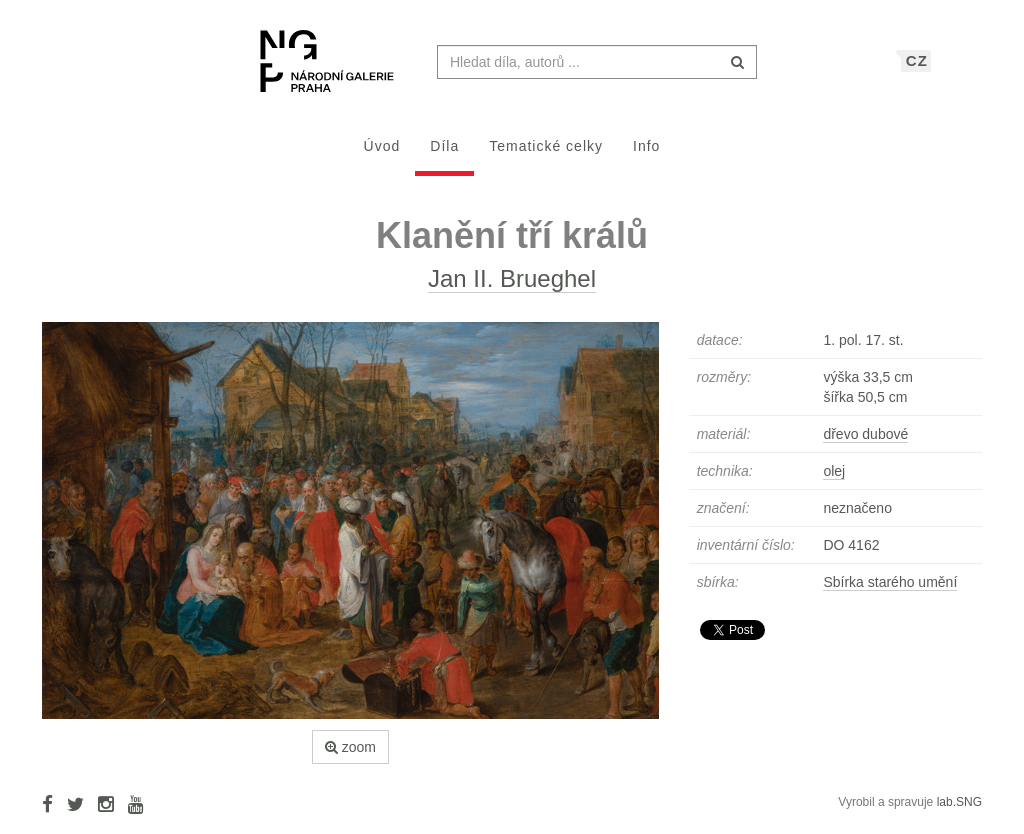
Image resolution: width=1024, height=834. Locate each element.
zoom (350, 757)
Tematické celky (546, 156)
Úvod (382, 156)
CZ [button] (917, 70)
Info (646, 156)
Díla (444, 156)
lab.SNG (959, 812)
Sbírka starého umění (890, 592)
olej (834, 481)
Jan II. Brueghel (512, 288)
